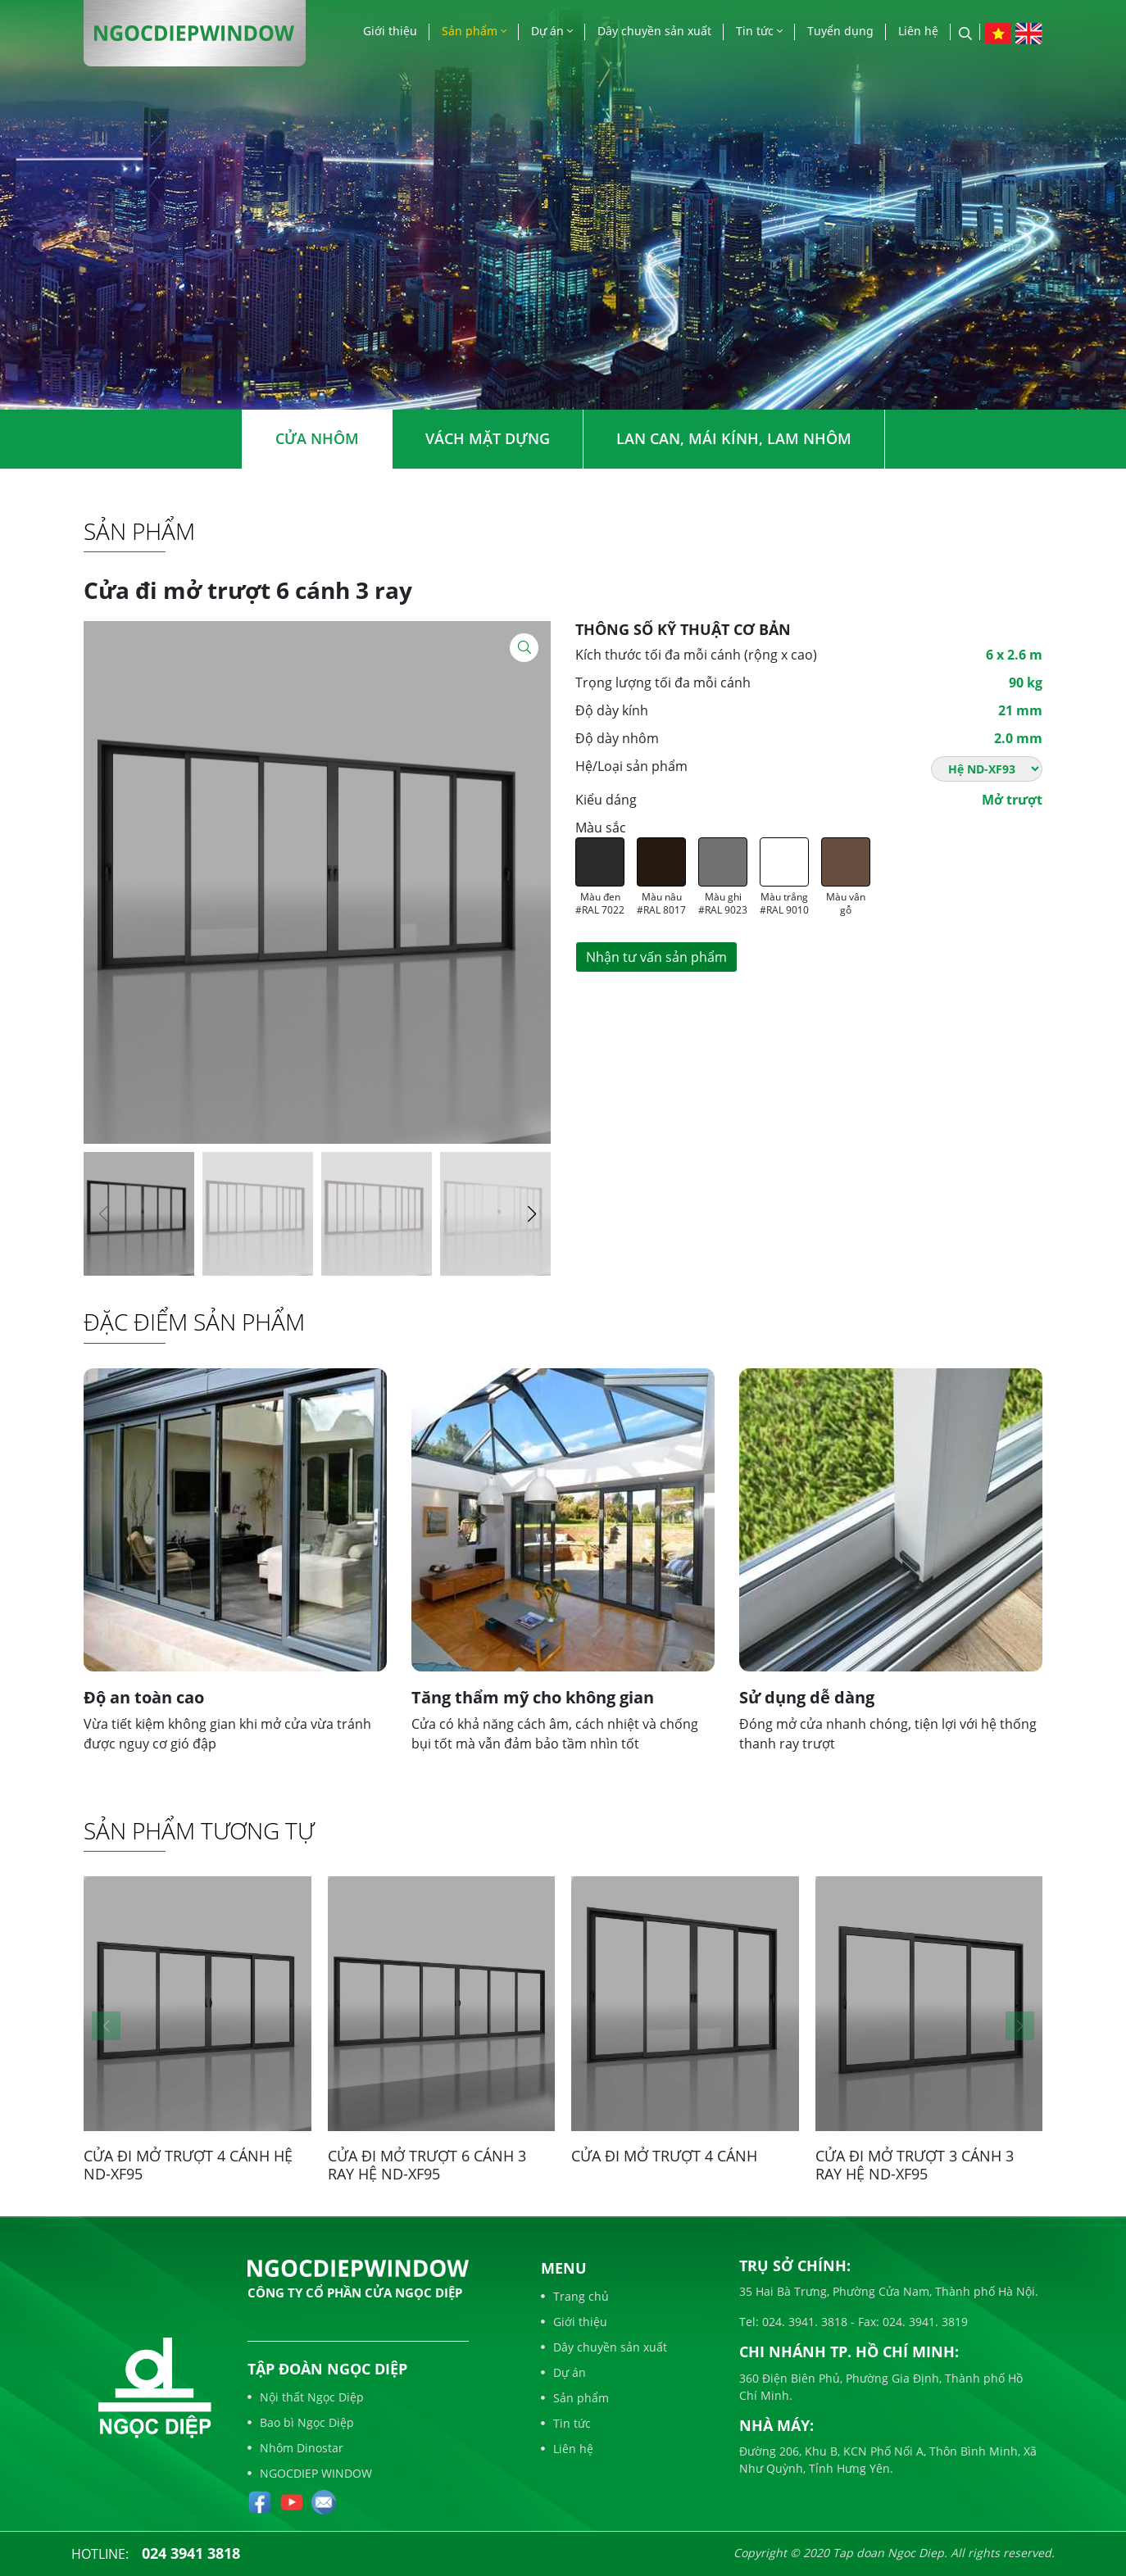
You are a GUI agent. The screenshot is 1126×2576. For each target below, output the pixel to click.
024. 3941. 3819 (923, 2321)
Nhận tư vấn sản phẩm (656, 957)
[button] (531, 1214)
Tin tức (759, 31)
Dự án (552, 31)
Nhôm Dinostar (295, 2448)
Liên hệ (918, 31)
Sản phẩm (474, 31)
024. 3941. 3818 (803, 2321)
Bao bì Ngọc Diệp (300, 2422)
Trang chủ (575, 2296)
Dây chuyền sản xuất (654, 31)
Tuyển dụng (840, 31)
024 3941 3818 (191, 2553)
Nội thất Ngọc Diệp (305, 2397)
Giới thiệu (390, 31)
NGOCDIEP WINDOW (309, 2473)
